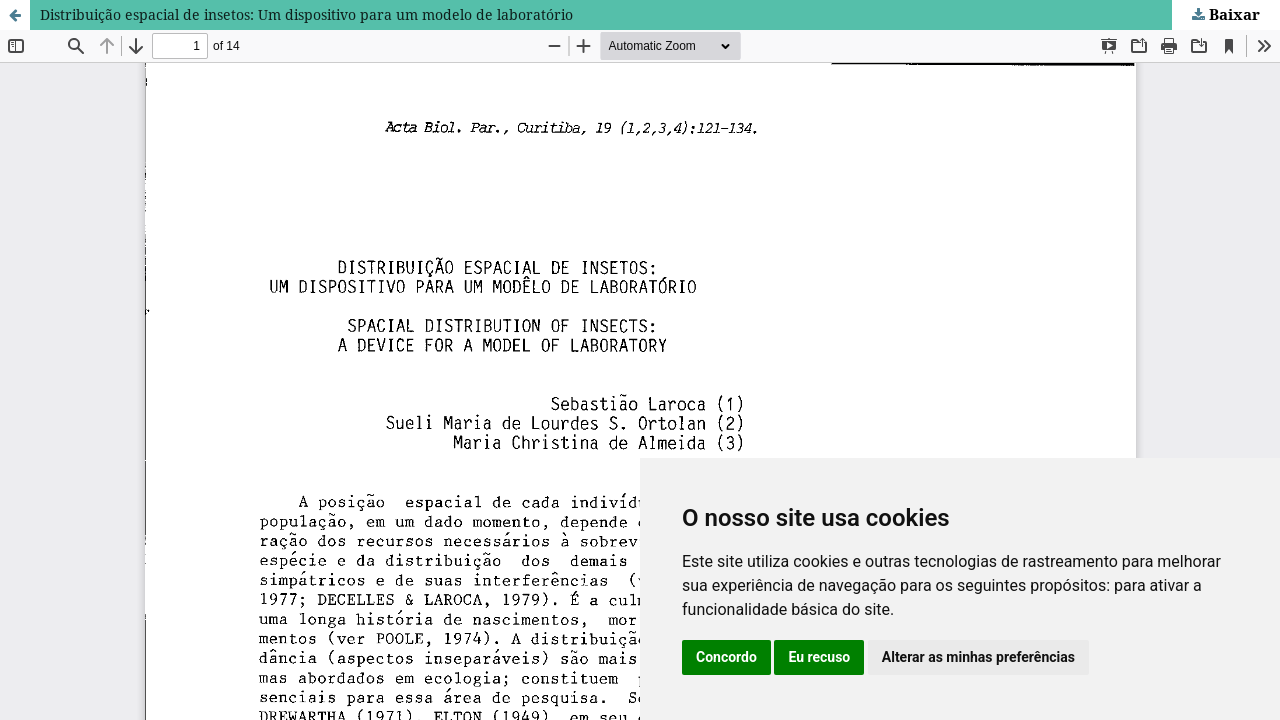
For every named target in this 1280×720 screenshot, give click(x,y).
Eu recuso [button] (819, 657)
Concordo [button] (726, 657)
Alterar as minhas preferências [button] (978, 657)
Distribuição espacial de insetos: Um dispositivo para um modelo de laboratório (306, 14)
